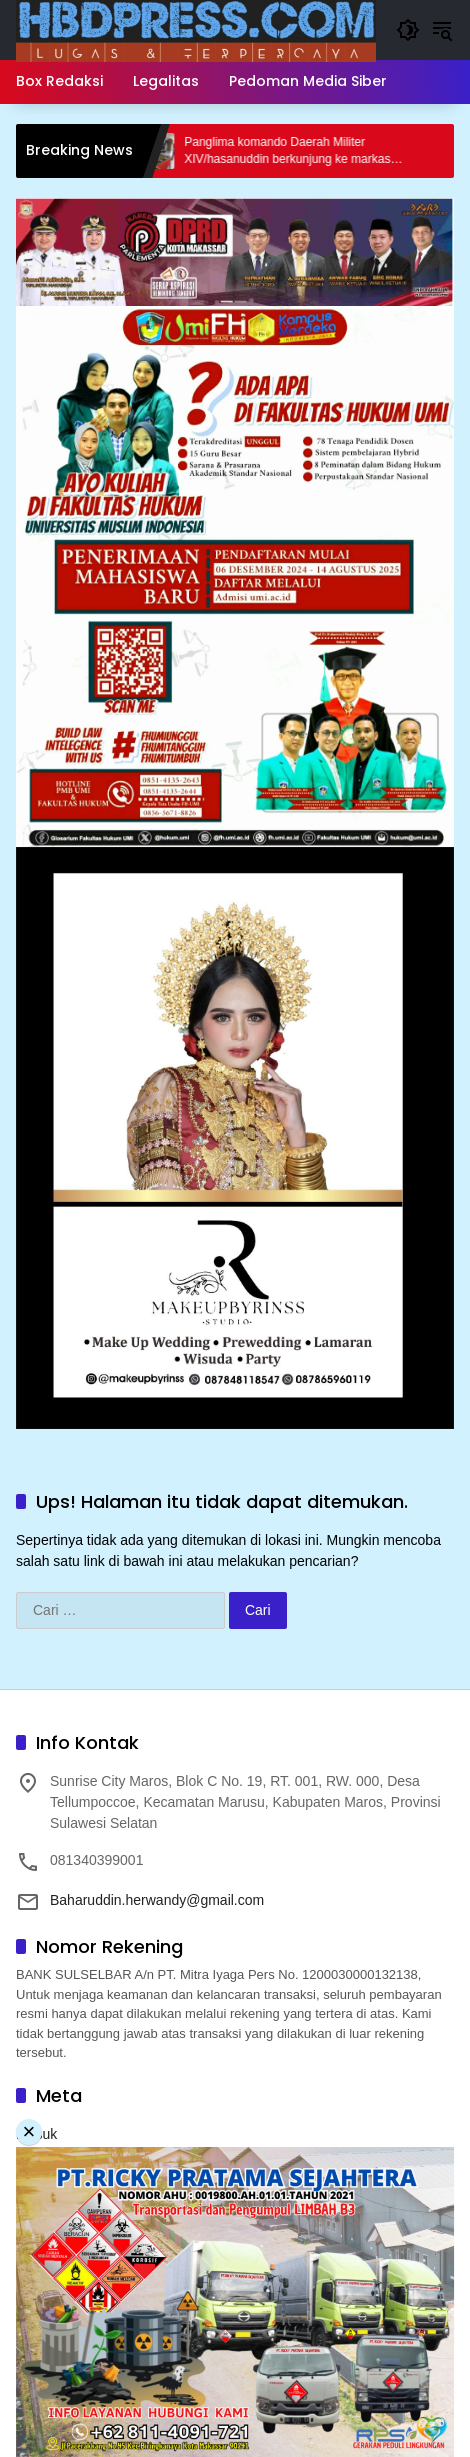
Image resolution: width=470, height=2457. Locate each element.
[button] (408, 30)
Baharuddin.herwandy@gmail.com (157, 1900)
